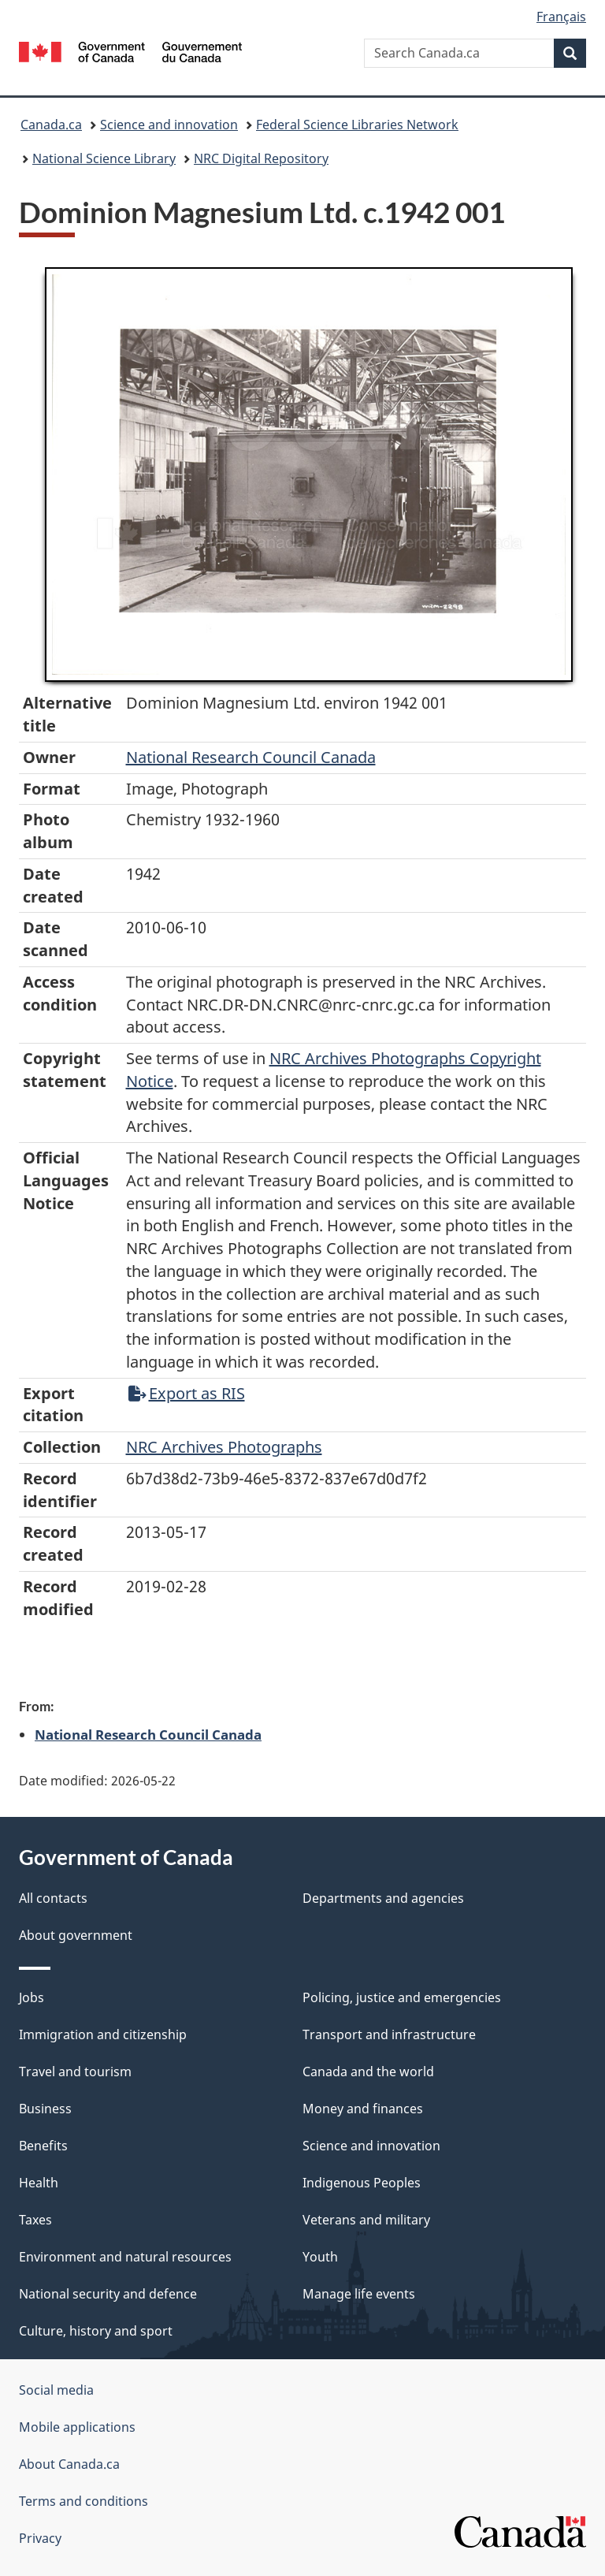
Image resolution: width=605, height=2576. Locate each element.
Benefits (43, 2145)
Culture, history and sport (96, 2331)
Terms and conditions (83, 2501)
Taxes (35, 2219)
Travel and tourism (75, 2071)
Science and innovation (169, 124)
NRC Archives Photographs (224, 1446)
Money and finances (362, 2108)
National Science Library (104, 158)
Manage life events (358, 2293)
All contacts (53, 1898)
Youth (320, 2256)
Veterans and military (366, 2219)
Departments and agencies (383, 1898)
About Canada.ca (69, 2464)
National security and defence (108, 2293)
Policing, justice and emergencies (401, 1997)
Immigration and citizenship (103, 2034)
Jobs (31, 1997)
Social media (56, 2390)
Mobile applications (77, 2427)
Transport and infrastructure (389, 2034)
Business (45, 2108)
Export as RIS (186, 1393)
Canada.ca (51, 124)
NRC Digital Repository (261, 158)
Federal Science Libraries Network (357, 124)
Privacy (40, 2538)
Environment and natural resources (125, 2256)
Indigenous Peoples (361, 2182)
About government (75, 1935)
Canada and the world (368, 2071)
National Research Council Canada (251, 757)
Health (38, 2182)
